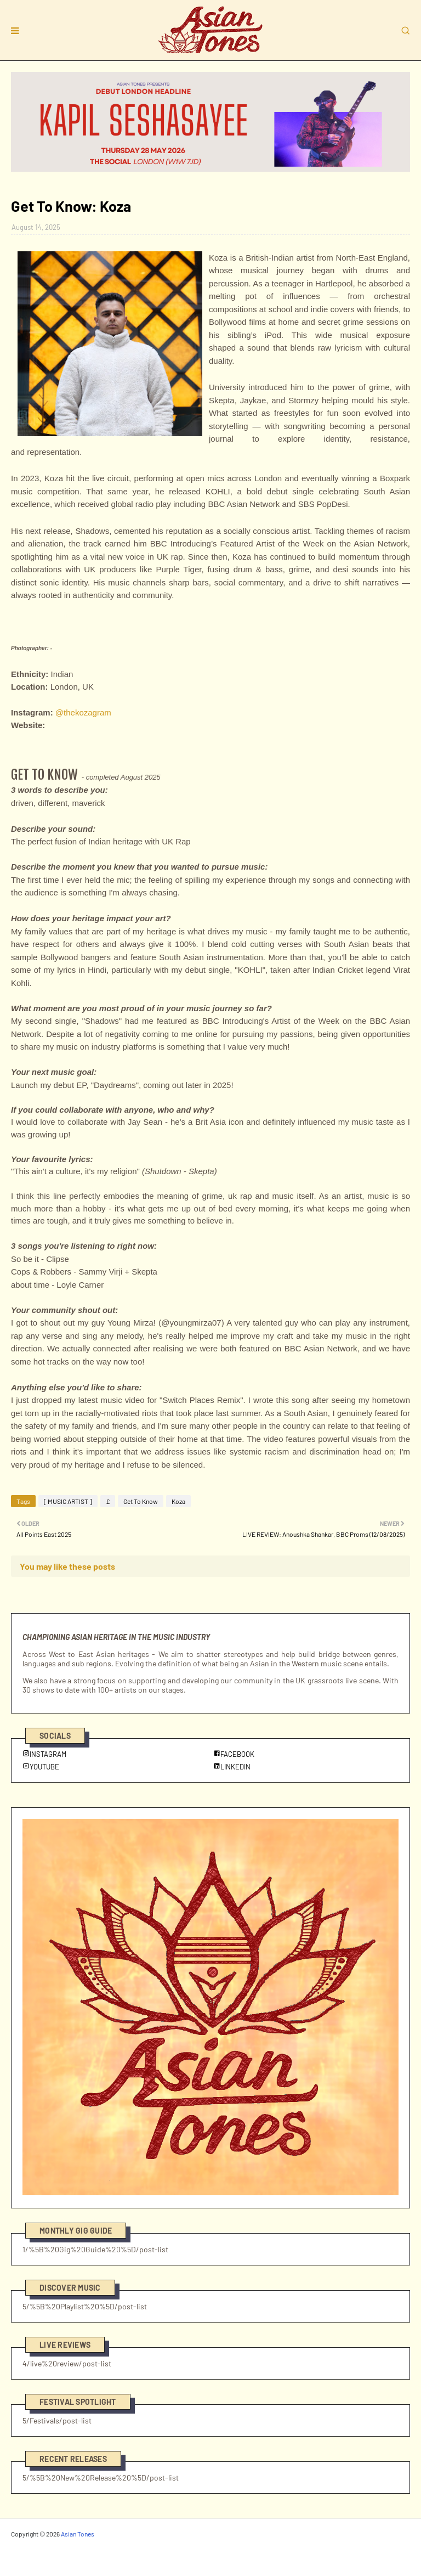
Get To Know (140, 1501)
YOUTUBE (40, 1766)
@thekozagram (83, 712)
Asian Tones (77, 2534)
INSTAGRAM (44, 1754)
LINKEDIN (232, 1766)
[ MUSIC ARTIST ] (68, 1501)
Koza (178, 1501)
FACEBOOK (233, 1754)
